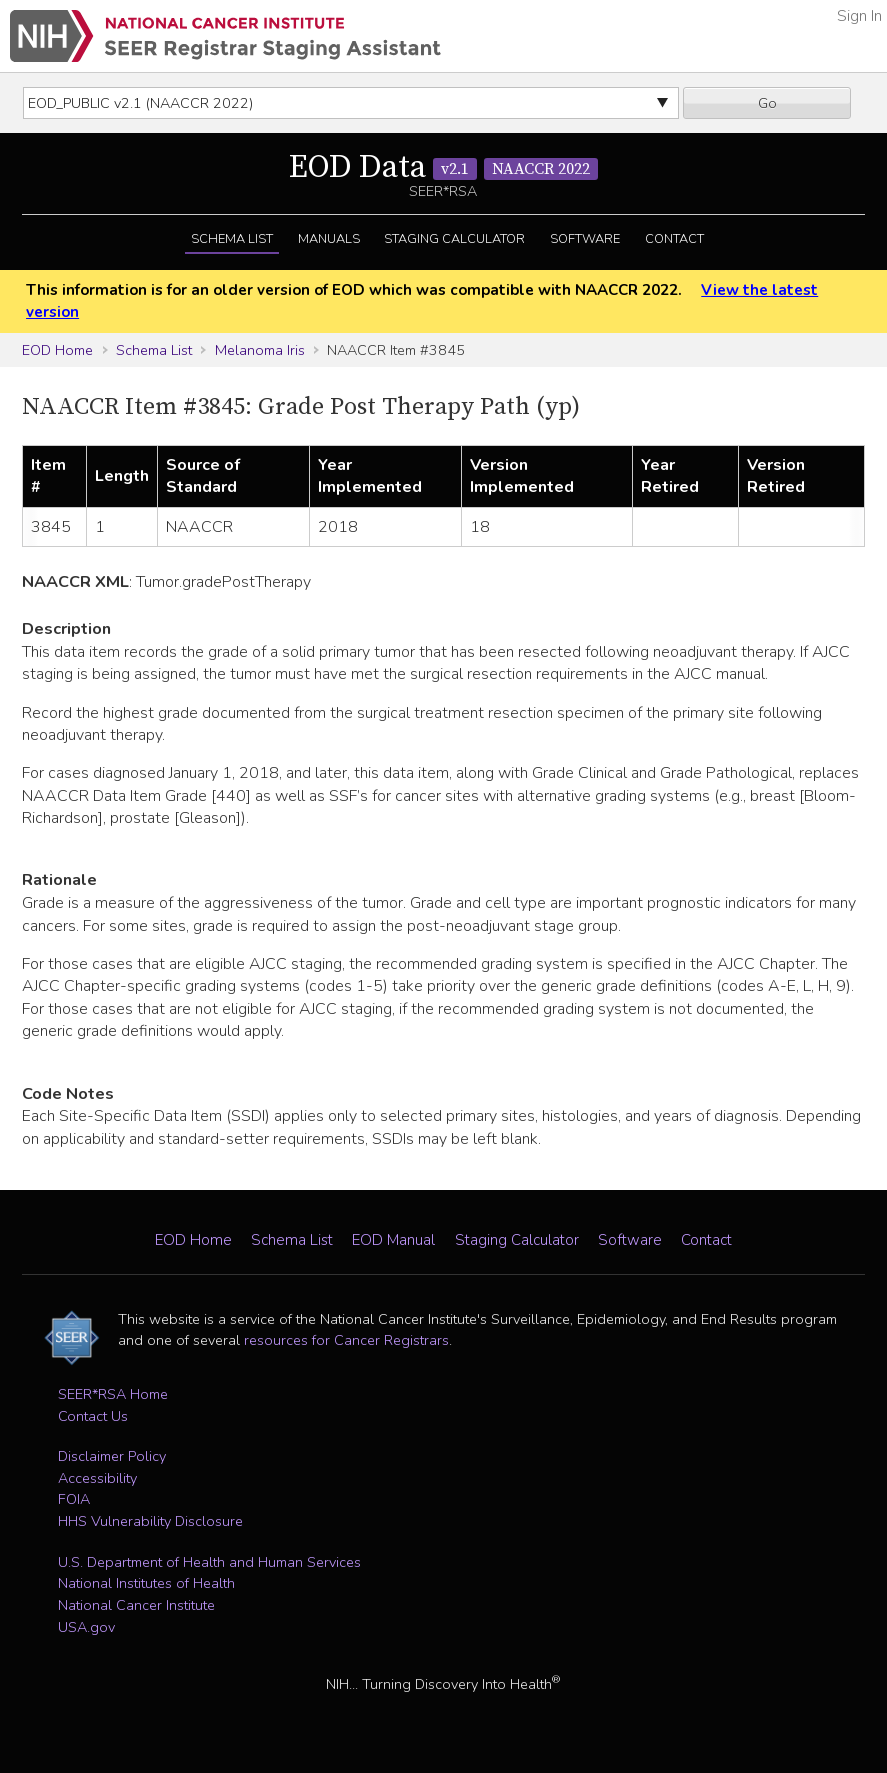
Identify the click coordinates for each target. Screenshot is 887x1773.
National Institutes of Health (146, 1583)
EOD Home (57, 350)
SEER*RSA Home (113, 1394)
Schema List (232, 239)
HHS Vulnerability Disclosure (150, 1521)
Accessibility (97, 1478)
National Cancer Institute (136, 1605)
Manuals (329, 239)
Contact (674, 239)
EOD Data (443, 168)
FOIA (74, 1499)
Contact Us (93, 1416)
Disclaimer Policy (112, 1456)
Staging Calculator (454, 239)
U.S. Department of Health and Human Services (209, 1562)
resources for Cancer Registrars (346, 1340)
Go (767, 103)
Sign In (859, 16)
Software (585, 239)
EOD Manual (393, 1240)
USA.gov (86, 1627)
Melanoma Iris (260, 350)
